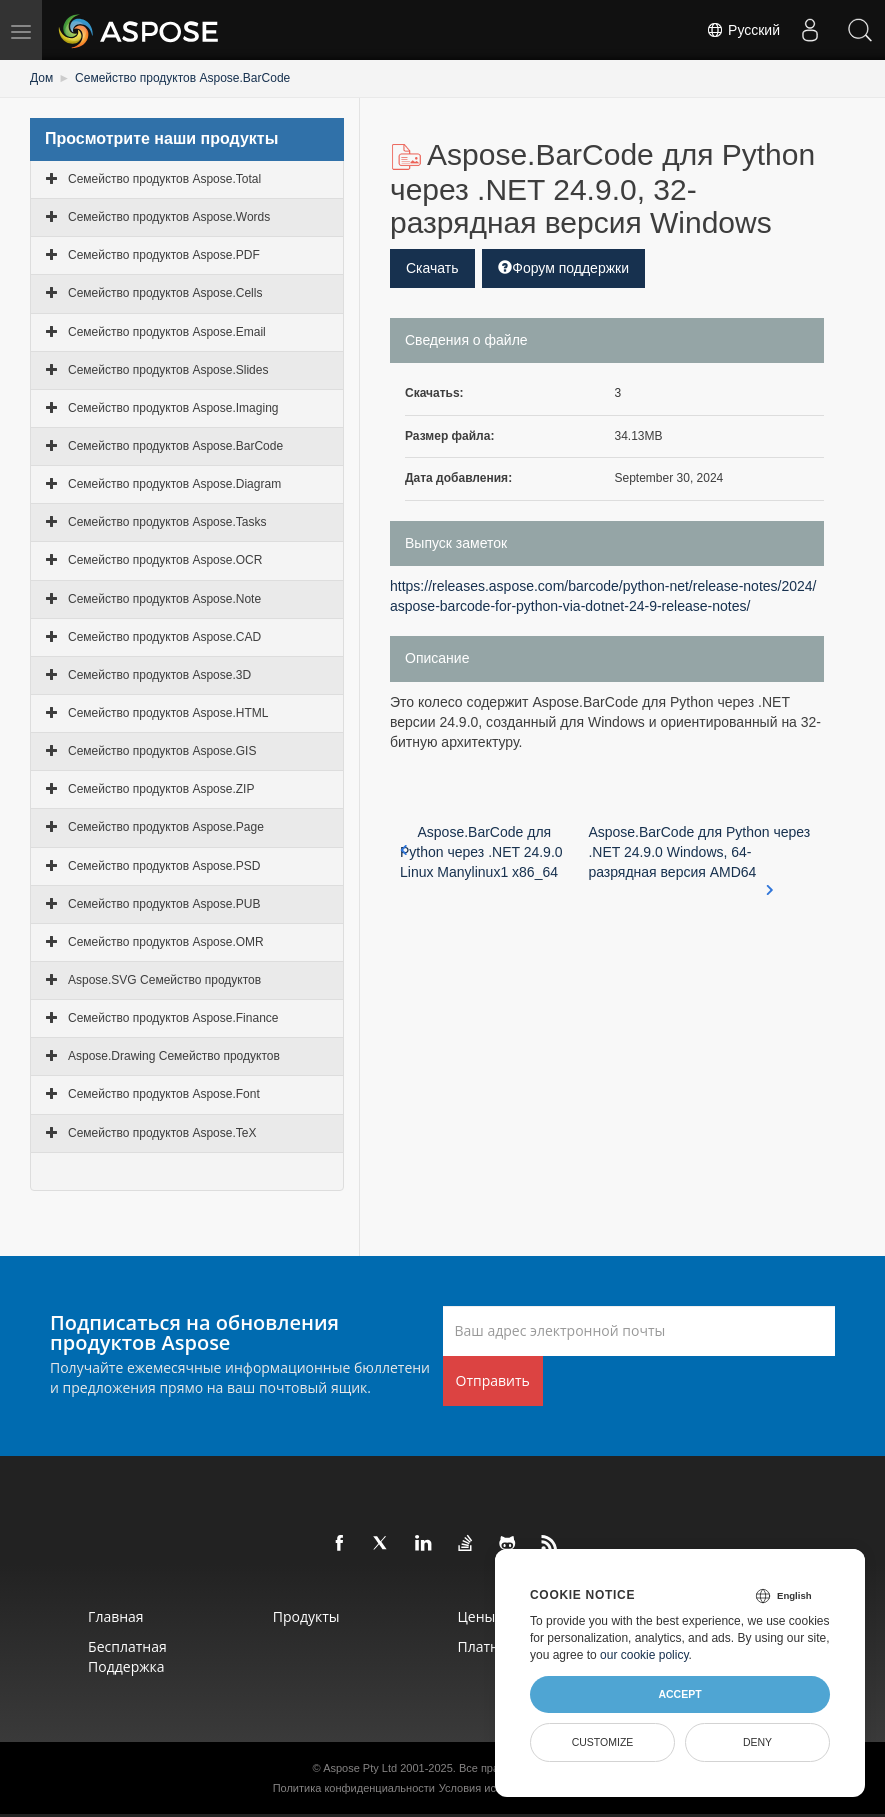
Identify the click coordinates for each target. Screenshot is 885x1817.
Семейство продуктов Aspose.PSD (164, 866)
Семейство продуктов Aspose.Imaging (173, 408)
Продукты (306, 1616)
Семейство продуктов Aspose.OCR (165, 560)
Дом (41, 78)
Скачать (432, 268)
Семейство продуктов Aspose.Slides (168, 370)
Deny (757, 1742)
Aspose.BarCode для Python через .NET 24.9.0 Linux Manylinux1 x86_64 (481, 852)
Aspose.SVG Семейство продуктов (164, 980)
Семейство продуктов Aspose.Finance (173, 1018)
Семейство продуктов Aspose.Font (164, 1094)
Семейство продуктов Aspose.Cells (165, 293)
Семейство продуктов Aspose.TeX (162, 1133)
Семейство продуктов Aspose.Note (164, 599)
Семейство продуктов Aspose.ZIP (161, 789)
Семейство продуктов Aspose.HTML (168, 713)
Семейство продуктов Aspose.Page (166, 827)
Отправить (493, 1380)
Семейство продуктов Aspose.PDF (164, 255)
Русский (743, 30)
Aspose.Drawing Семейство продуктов (174, 1056)
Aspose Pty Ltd (360, 1768)
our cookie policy (644, 1655)
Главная (116, 1616)
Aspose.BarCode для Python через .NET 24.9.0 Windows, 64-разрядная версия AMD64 (699, 853)
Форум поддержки (563, 268)
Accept (679, 1694)
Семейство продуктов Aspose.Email (167, 332)
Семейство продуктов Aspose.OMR (166, 942)
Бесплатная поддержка (127, 1656)
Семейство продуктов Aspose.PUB (164, 904)
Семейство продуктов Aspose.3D (159, 675)
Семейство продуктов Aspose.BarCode (182, 78)
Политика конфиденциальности (354, 1788)
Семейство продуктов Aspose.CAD (164, 637)
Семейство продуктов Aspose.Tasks (167, 522)
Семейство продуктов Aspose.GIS (162, 751)
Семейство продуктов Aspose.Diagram (174, 484)
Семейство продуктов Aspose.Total (164, 179)
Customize (603, 1742)
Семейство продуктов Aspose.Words (169, 217)
